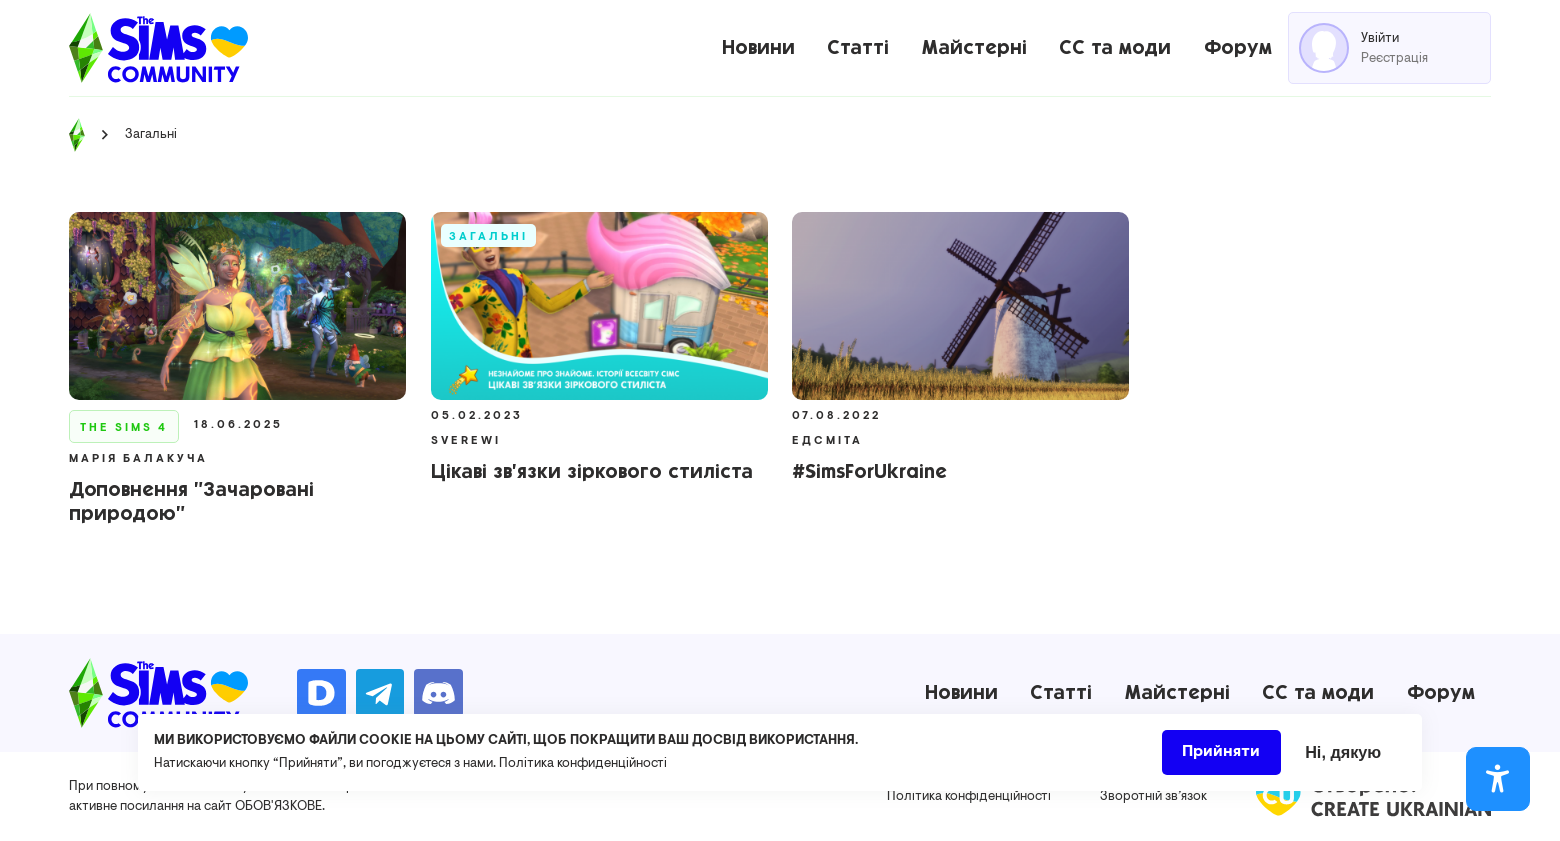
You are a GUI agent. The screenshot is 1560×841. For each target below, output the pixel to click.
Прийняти (1221, 758)
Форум (1238, 47)
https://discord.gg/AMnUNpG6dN (438, 693)
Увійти (1380, 38)
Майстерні (974, 47)
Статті (858, 47)
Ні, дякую (1343, 758)
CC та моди (1115, 47)
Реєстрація (1394, 58)
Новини (758, 47)
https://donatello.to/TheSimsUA (321, 693)
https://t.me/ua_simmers (380, 693)
